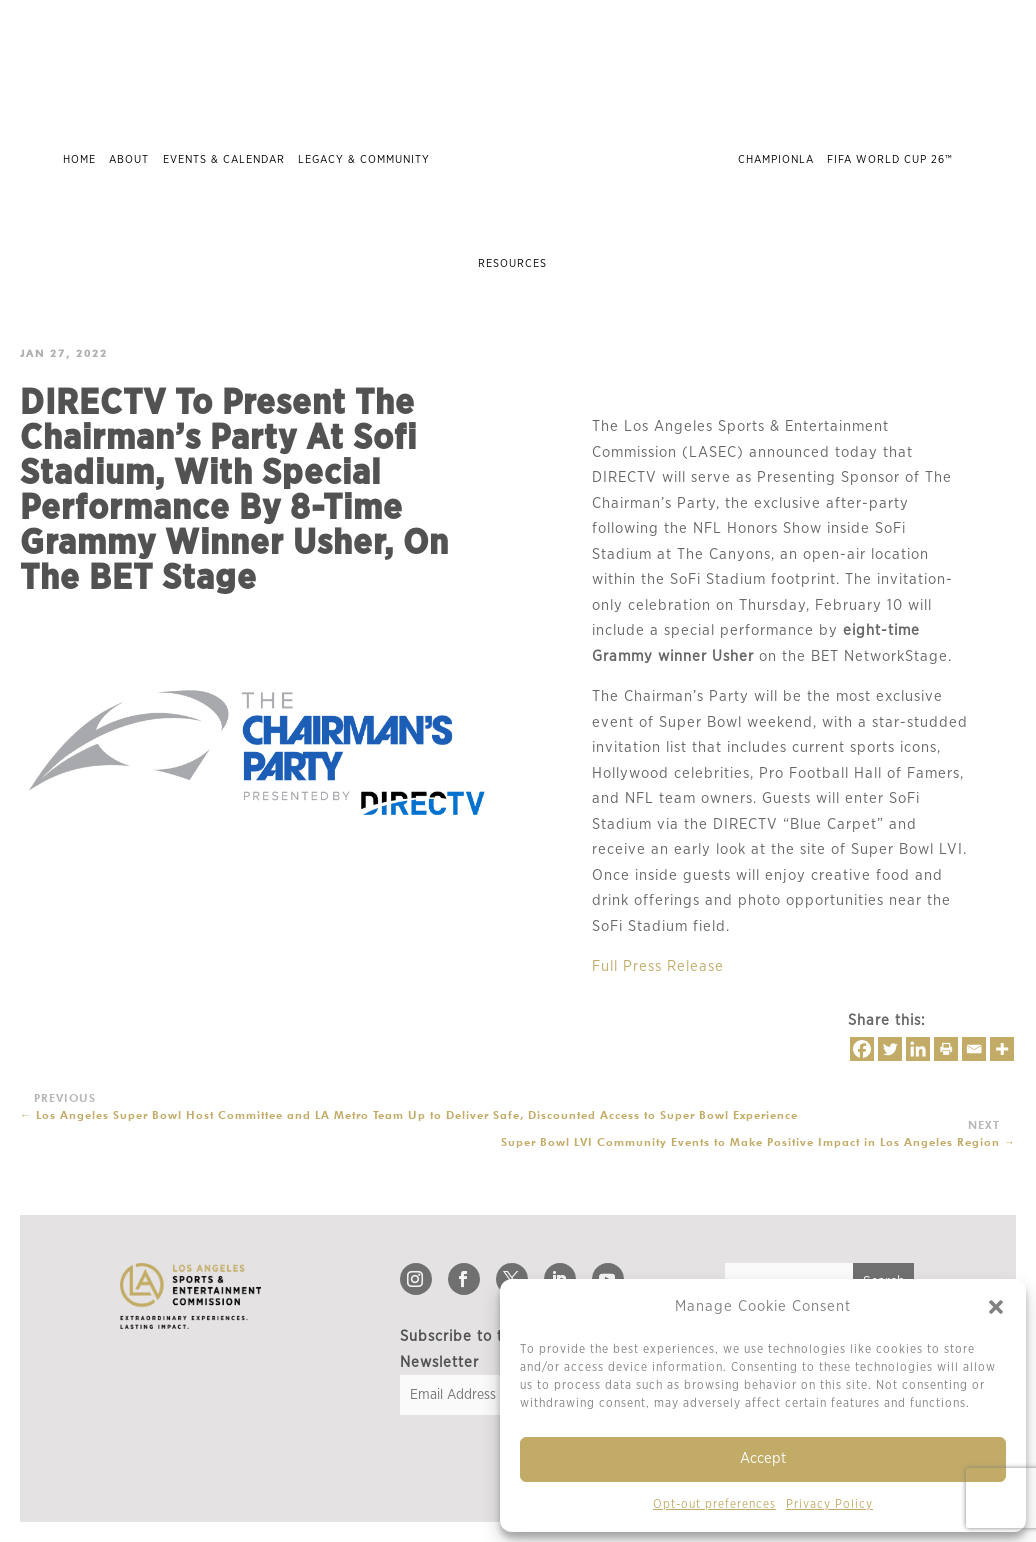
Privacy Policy (829, 1504)
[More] (1002, 1049)
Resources (512, 263)
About (129, 159)
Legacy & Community (364, 159)
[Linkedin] (918, 1049)
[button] (996, 1307)
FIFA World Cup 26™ (890, 159)
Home (79, 159)
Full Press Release (658, 966)
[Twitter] (890, 1049)
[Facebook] (862, 1049)
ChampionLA (776, 159)
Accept (763, 1458)
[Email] (974, 1049)
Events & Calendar (224, 159)
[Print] (946, 1049)
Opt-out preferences (714, 1504)
